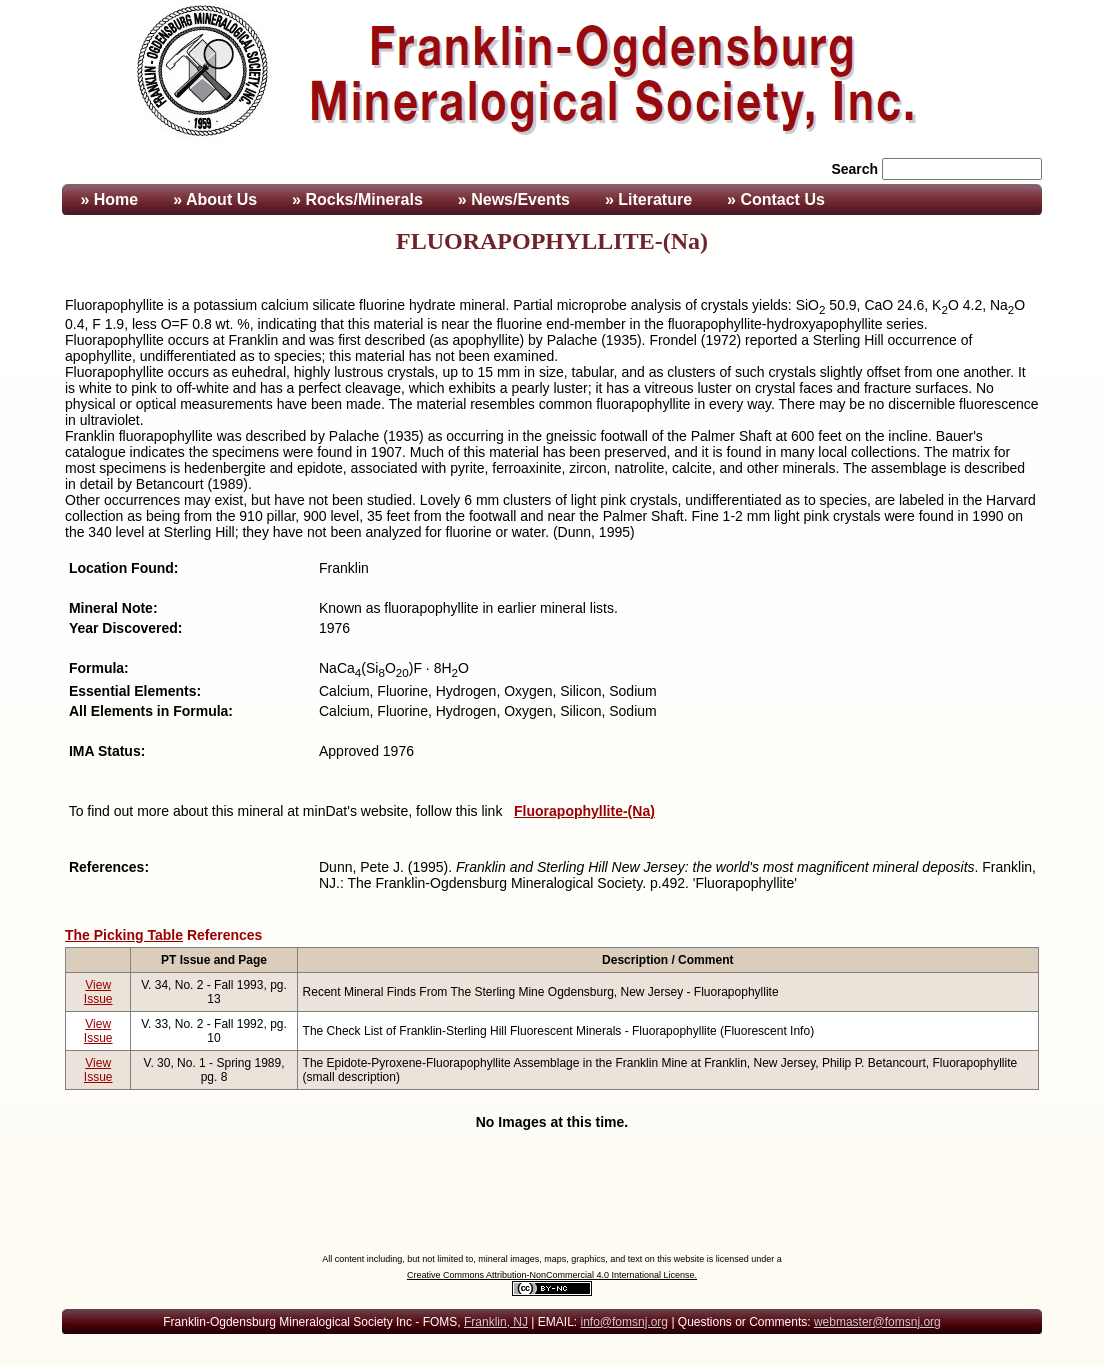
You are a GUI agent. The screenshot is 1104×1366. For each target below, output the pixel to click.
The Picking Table (124, 935)
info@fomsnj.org (624, 1322)
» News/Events (514, 199)
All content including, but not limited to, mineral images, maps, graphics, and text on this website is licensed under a (552, 1259)
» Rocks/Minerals (357, 199)
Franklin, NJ (496, 1322)
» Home (107, 199)
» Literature (648, 199)
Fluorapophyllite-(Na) (584, 811)
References (225, 935)
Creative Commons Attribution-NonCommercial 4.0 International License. (552, 1275)
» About (215, 199)
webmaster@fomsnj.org (877, 1322)
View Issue (98, 992)
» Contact (776, 199)
